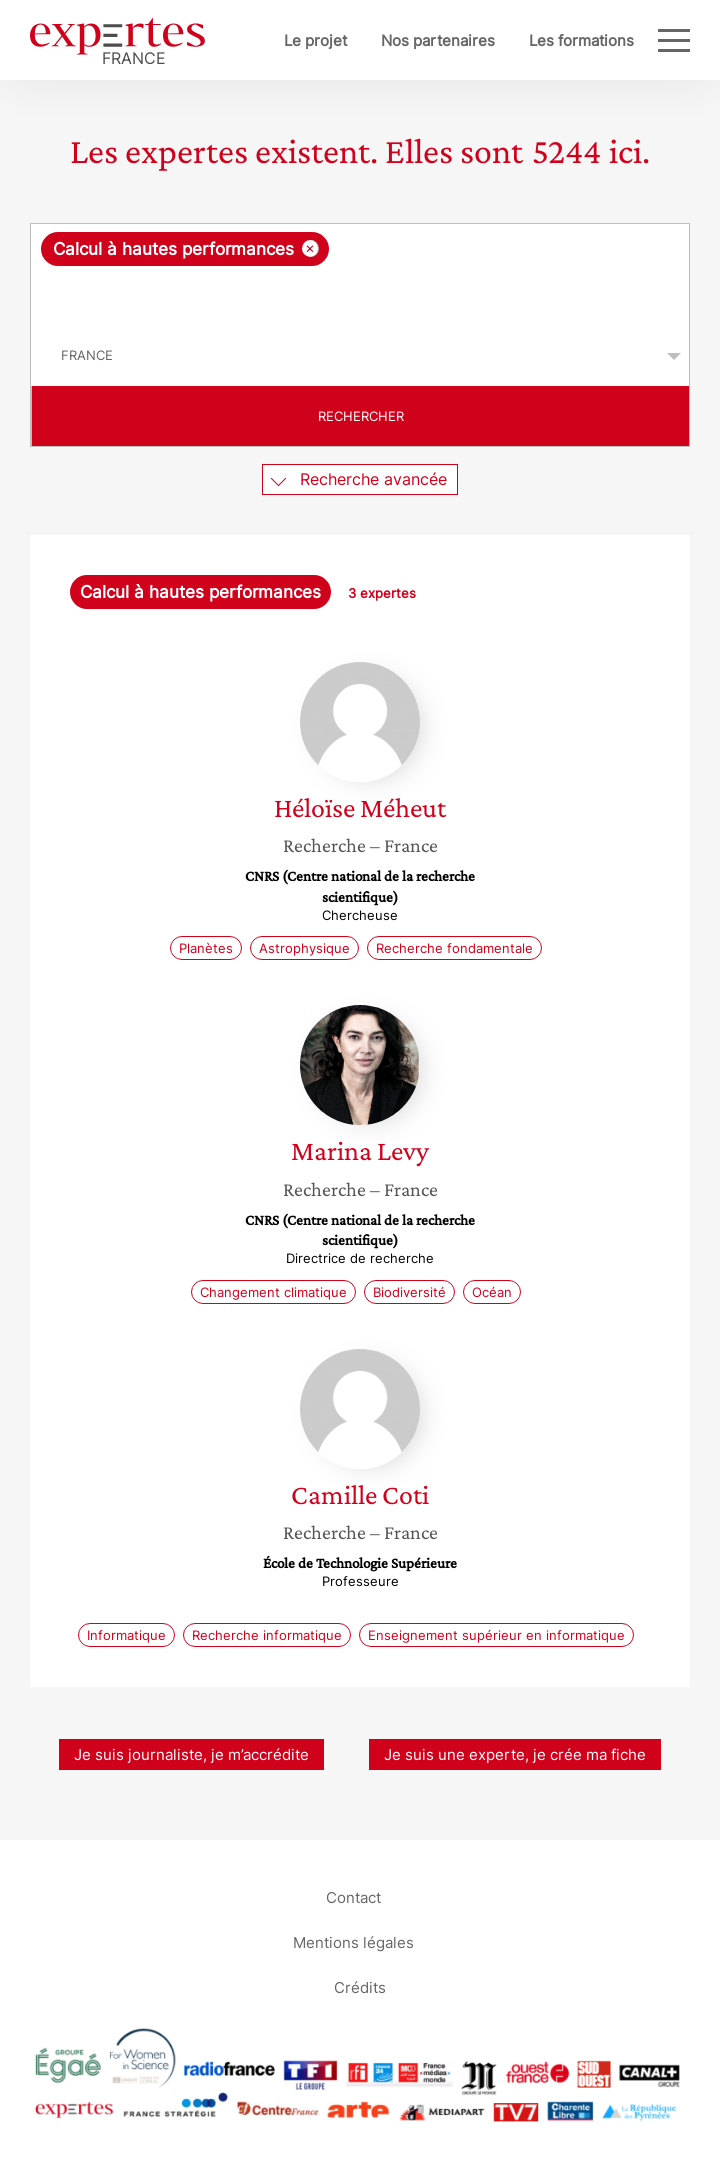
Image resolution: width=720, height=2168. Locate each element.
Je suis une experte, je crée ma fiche (515, 1754)
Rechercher (361, 416)
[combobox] (360, 275)
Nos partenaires (438, 40)
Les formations (581, 40)
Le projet (315, 40)
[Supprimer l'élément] (310, 248)
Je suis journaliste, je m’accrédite (191, 1754)
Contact (353, 1897)
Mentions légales (353, 1942)
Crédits (360, 1987)
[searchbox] (361, 296)
